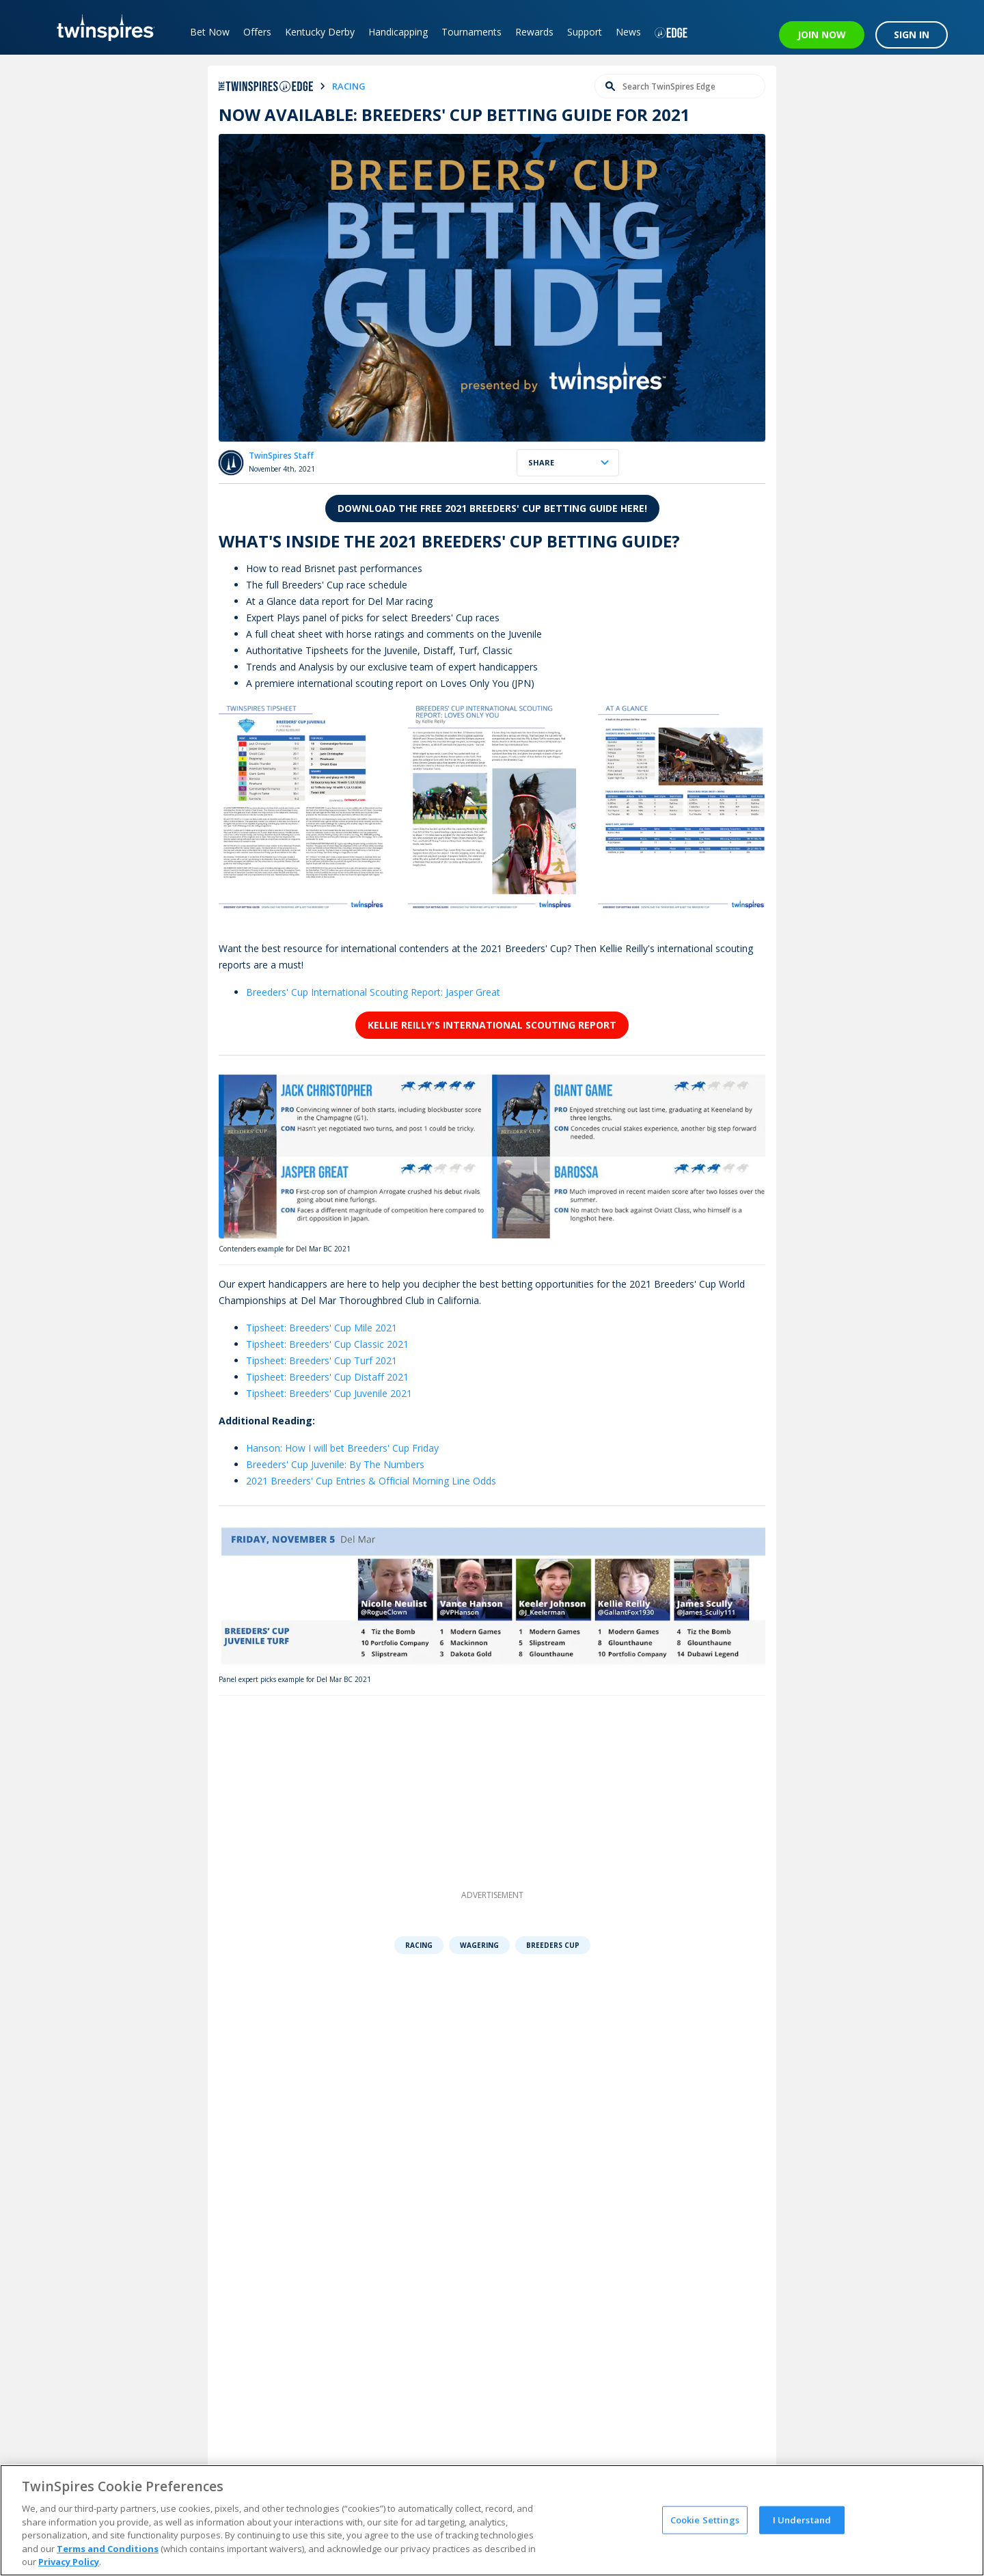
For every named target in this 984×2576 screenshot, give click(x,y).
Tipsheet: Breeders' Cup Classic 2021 (327, 1344)
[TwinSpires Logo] (101, 27)
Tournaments (471, 31)
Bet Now (210, 31)
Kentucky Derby (320, 31)
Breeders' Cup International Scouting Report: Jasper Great (373, 992)
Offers (257, 31)
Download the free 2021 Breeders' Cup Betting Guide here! (492, 508)
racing (349, 86)
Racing (419, 1945)
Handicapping (398, 31)
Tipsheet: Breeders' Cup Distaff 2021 (327, 1376)
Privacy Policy (68, 2561)
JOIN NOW (821, 34)
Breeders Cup (552, 1945)
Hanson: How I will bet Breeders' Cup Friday (342, 1447)
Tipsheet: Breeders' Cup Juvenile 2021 (329, 1393)
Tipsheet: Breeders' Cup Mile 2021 (321, 1327)
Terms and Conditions (108, 2549)
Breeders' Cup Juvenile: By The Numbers (335, 1464)
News (628, 31)
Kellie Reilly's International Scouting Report (492, 1024)
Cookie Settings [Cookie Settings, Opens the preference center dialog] (704, 2519)
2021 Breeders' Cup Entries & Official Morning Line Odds (371, 1480)
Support (584, 31)
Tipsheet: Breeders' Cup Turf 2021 (321, 1360)
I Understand (802, 2519)
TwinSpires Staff (281, 455)
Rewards (534, 31)
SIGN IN (911, 34)
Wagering (479, 1945)
